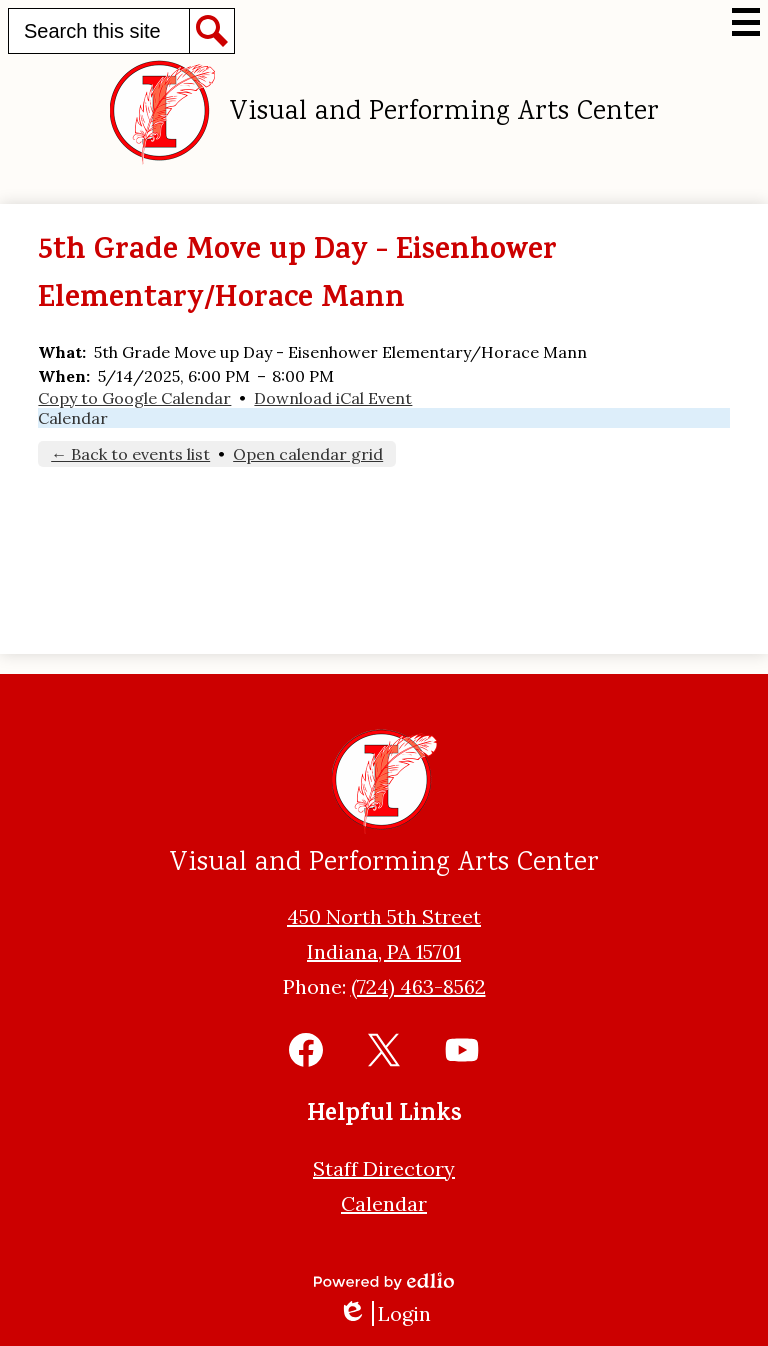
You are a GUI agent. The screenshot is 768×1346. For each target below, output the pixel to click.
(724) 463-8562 (418, 986)
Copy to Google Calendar (134, 398)
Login (384, 1313)
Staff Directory (384, 1168)
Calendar (73, 418)
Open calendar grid (308, 454)
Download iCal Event (333, 398)
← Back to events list (130, 454)
